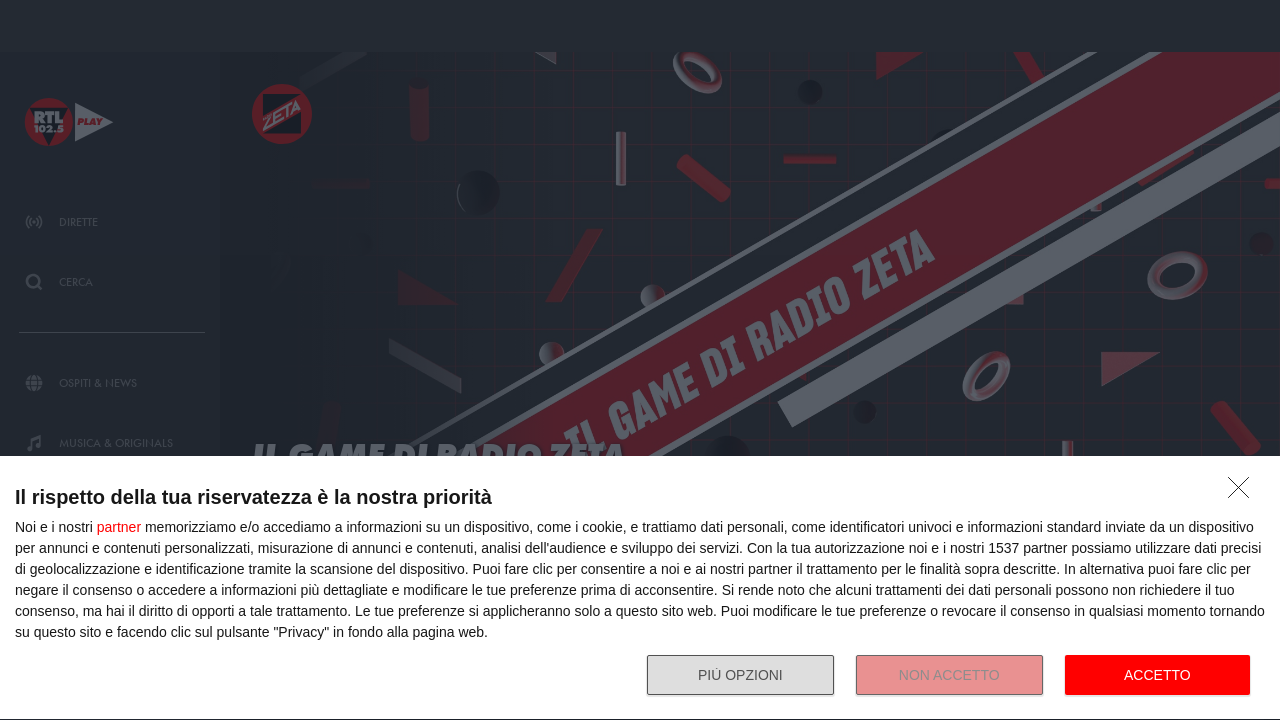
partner (119, 527)
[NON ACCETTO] (1244, 493)
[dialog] (640, 588)
